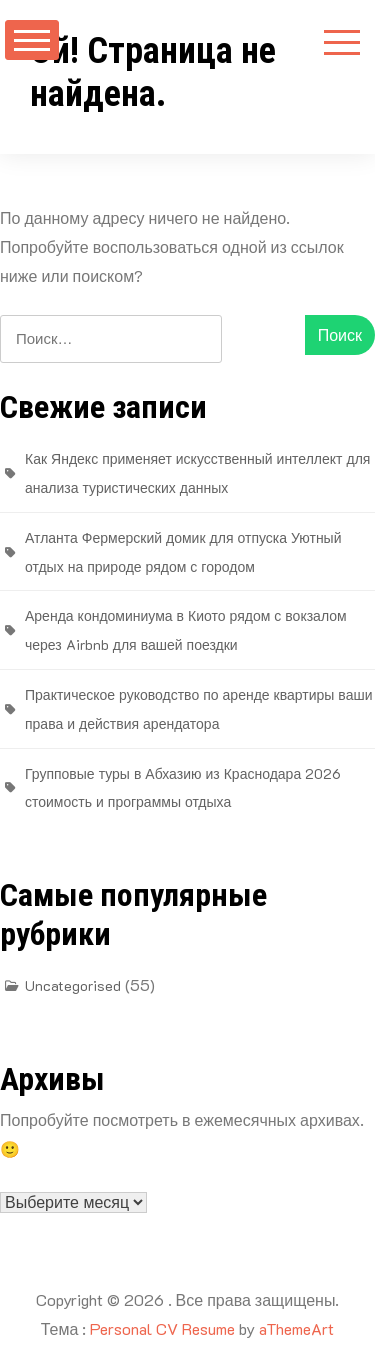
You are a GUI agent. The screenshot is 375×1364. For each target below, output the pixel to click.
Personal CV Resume (162, 1328)
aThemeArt (296, 1328)
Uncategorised (73, 985)
